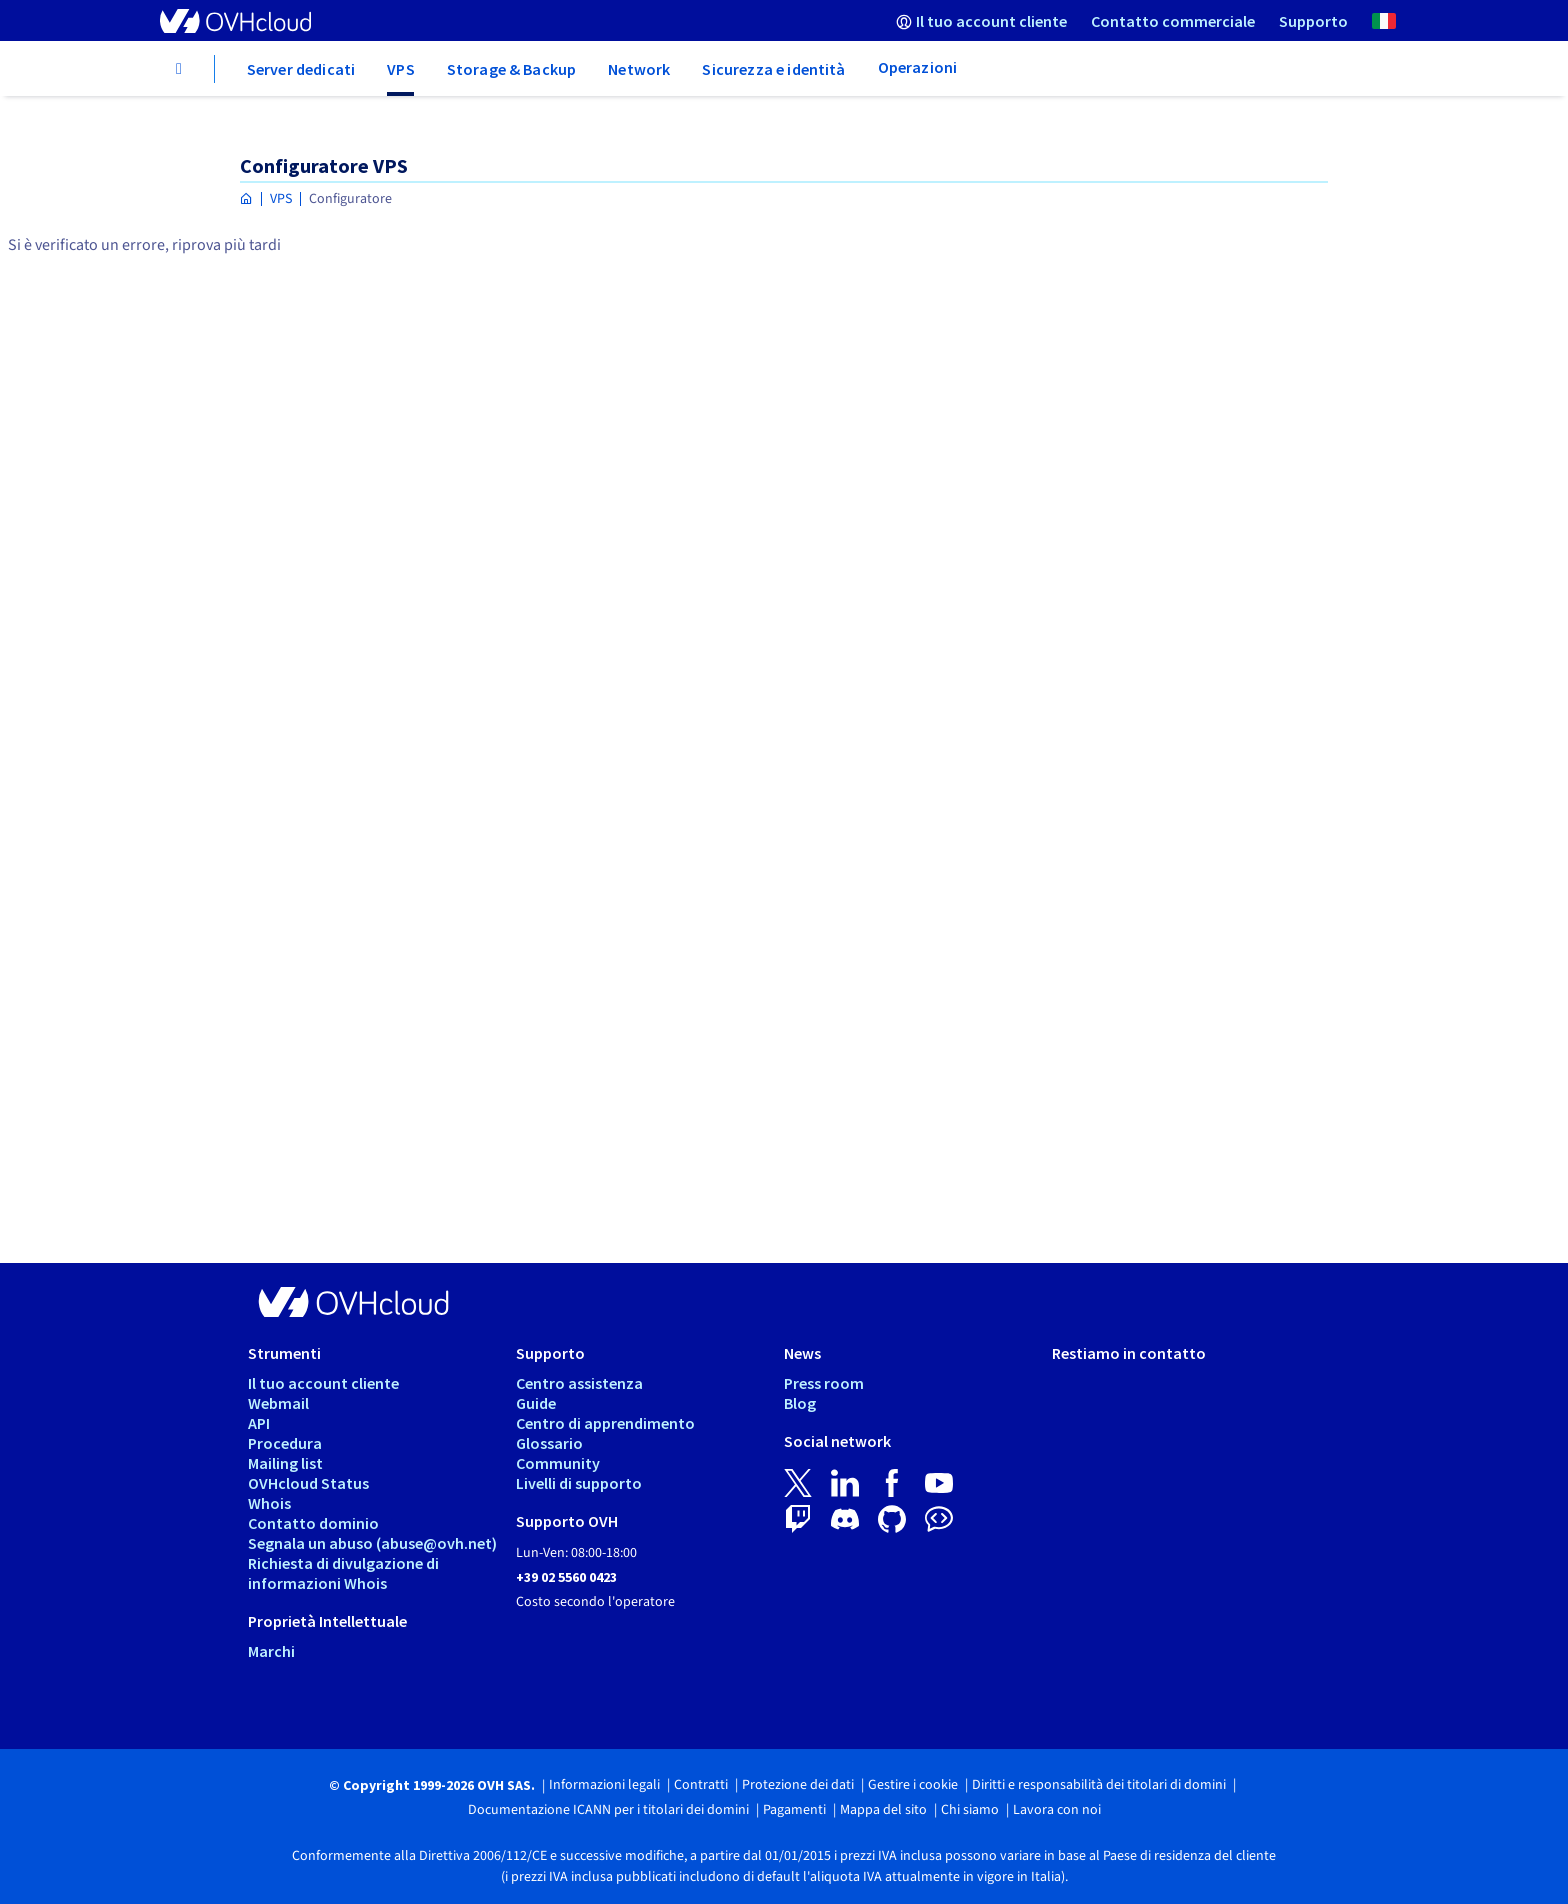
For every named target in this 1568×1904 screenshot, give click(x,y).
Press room (824, 1383)
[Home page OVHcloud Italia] (246, 199)
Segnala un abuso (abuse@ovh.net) (372, 1543)
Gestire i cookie (913, 1785)
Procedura (285, 1443)
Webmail (278, 1403)
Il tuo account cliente (323, 1383)
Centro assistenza (579, 1383)
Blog (800, 1403)
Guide (536, 1403)
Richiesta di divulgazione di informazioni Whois (343, 1573)
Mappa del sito (883, 1810)
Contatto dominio (313, 1523)
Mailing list (285, 1463)
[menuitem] (981, 20)
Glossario (549, 1443)
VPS (281, 199)
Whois (269, 1503)
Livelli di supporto (579, 1483)
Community (558, 1463)
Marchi (271, 1651)
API (259, 1423)
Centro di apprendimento (605, 1423)
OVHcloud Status (308, 1483)
